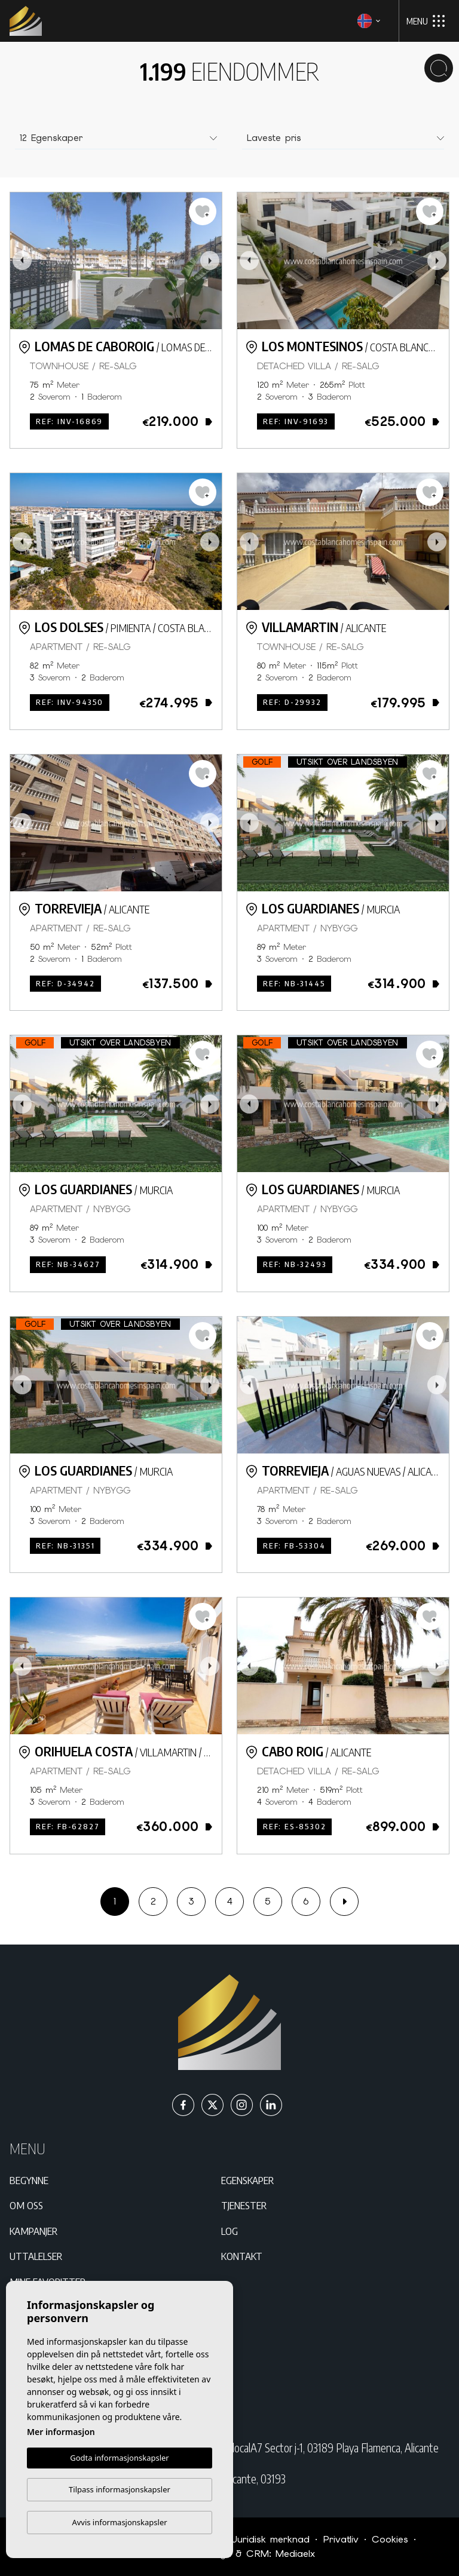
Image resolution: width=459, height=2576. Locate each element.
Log (229, 2230)
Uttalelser (36, 2255)
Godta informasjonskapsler (119, 2457)
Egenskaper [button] (247, 2179)
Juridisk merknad (271, 2539)
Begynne (29, 2179)
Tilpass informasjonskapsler (119, 2489)
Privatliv (341, 2539)
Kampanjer (33, 2230)
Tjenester (244, 2205)
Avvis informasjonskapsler (119, 2522)
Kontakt (241, 2255)
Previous (22, 260)
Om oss (26, 2205)
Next (210, 260)
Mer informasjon (61, 2431)
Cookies (390, 2539)
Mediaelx (295, 2553)
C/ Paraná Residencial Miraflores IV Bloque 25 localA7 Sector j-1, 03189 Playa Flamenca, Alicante (240, 2447)
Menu (425, 21)
